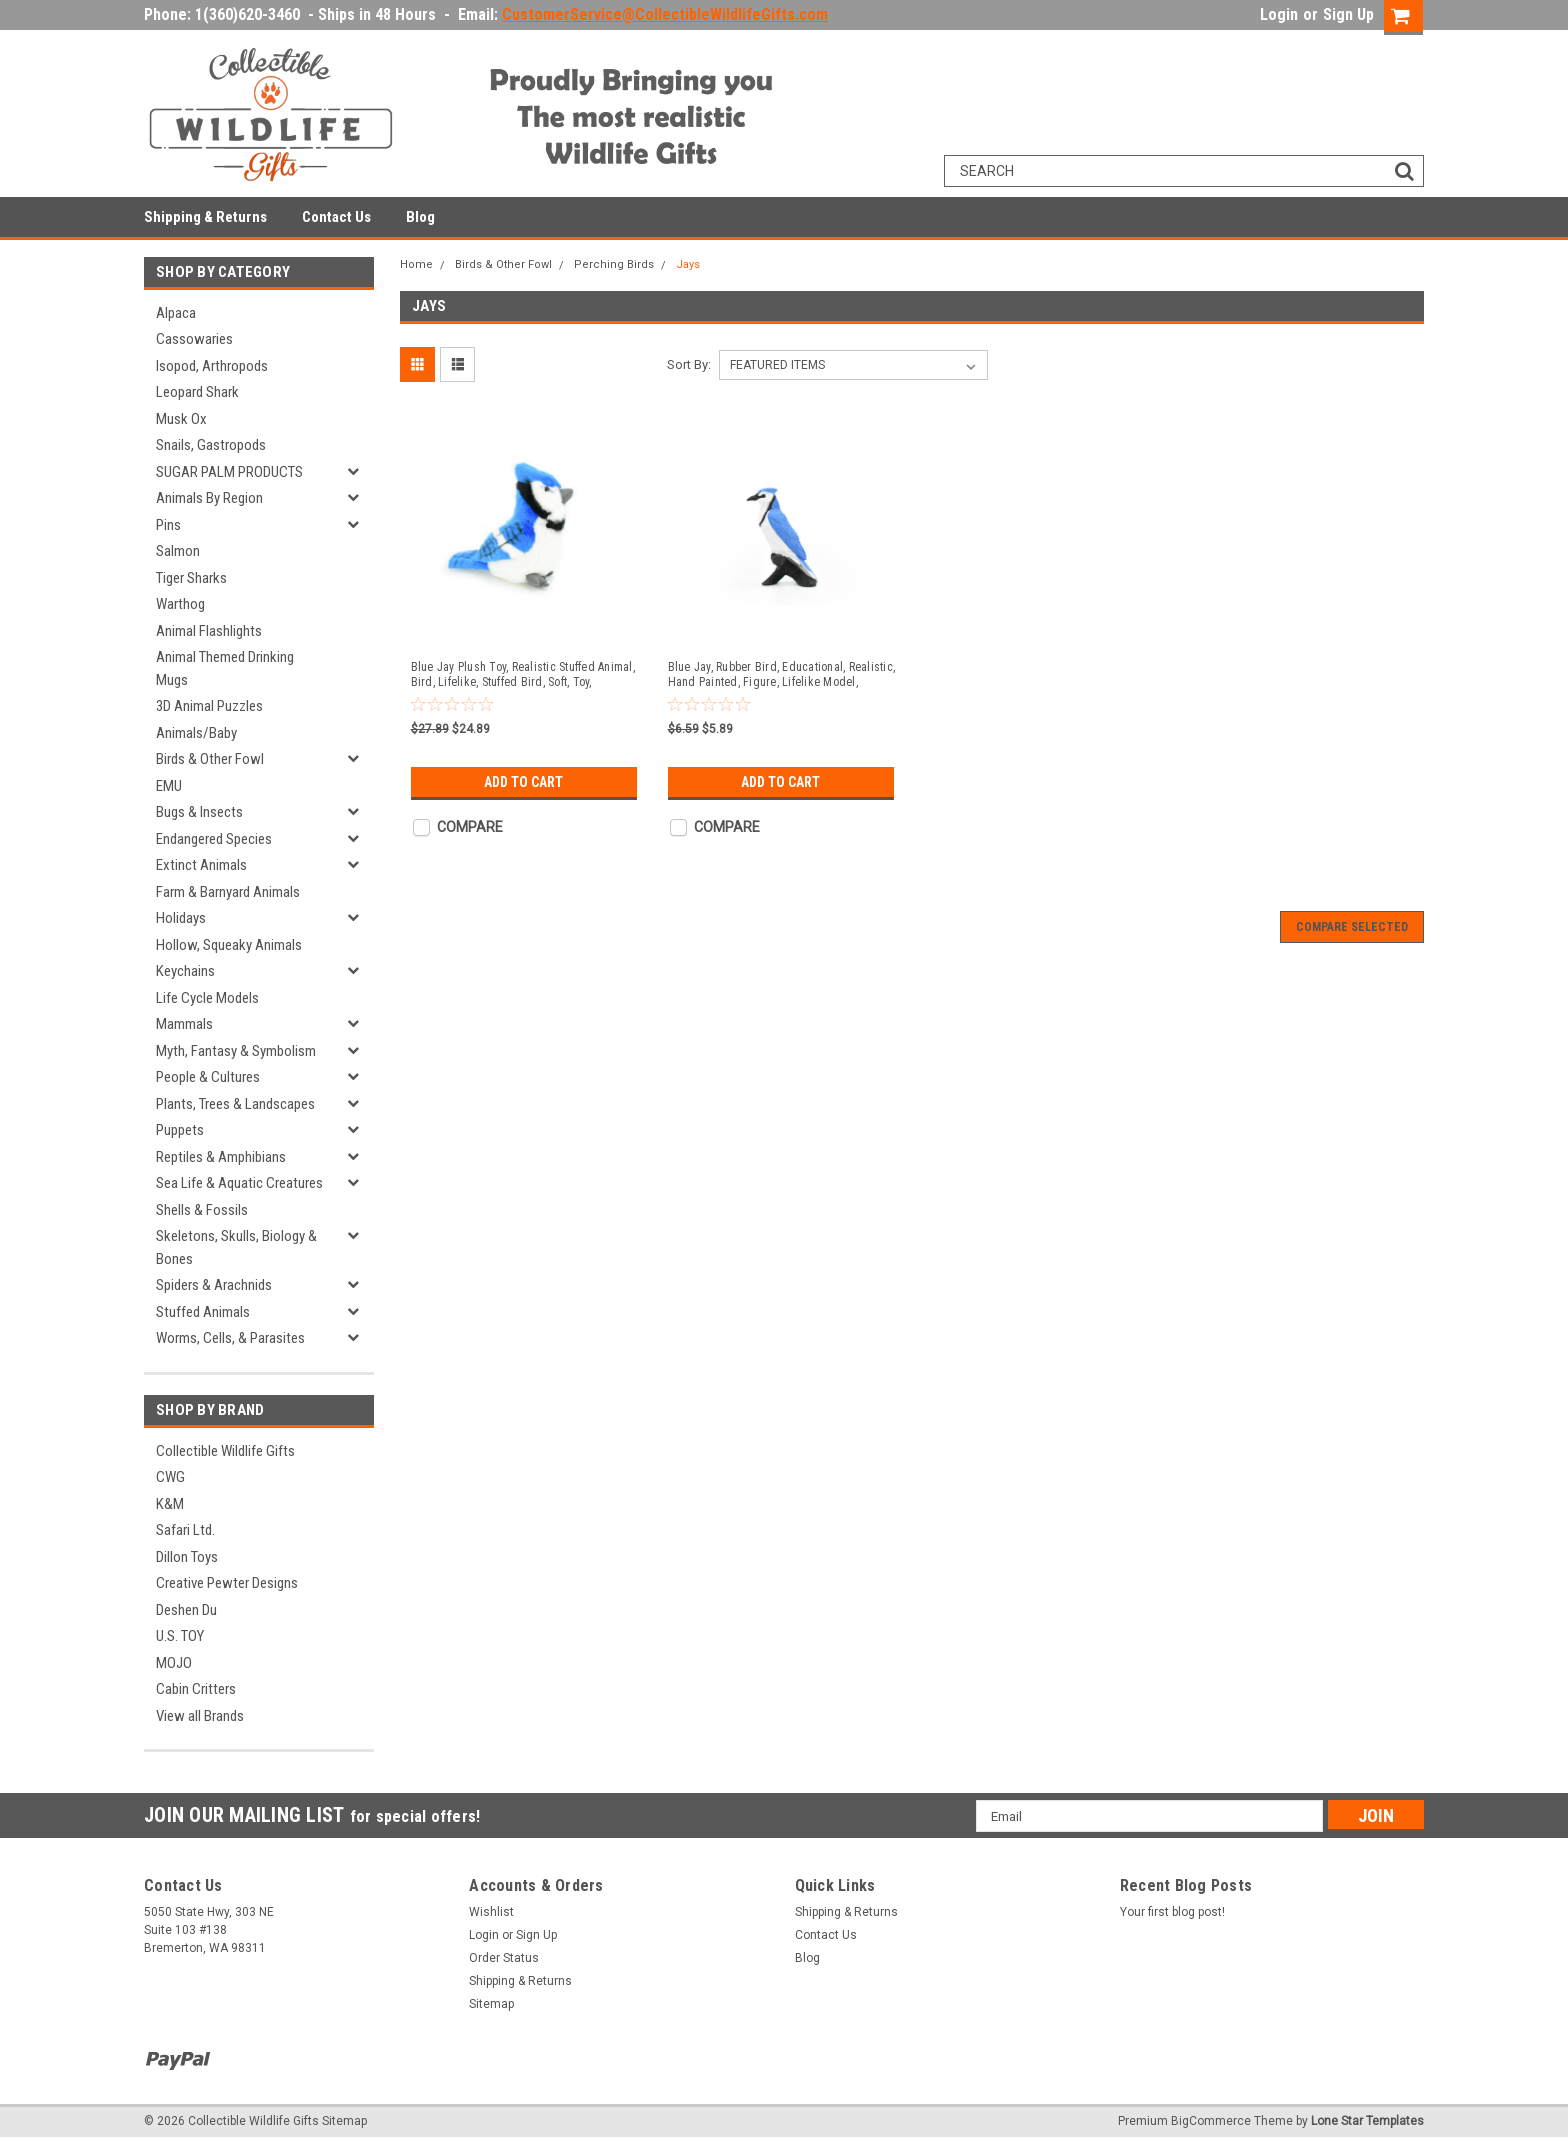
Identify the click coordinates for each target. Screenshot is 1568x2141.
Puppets (180, 1130)
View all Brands (200, 1716)
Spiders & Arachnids (214, 1285)
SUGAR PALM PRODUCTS (229, 472)
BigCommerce (1211, 2121)
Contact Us (336, 217)
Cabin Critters (196, 1689)
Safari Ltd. (185, 1530)
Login (1279, 14)
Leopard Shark (197, 392)
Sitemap (491, 2004)
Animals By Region (209, 498)
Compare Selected (1352, 927)
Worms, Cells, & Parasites (230, 1338)
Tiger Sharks (191, 578)
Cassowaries (194, 339)
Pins (168, 525)
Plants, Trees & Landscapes (235, 1104)
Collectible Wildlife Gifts (225, 1451)
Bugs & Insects (199, 812)
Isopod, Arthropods (212, 366)
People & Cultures (208, 1077)
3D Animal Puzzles (209, 706)
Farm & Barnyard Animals (228, 892)
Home (416, 264)
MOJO (174, 1663)
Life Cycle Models (207, 998)
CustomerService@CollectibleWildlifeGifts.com (665, 14)
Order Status (504, 1958)
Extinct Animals (201, 865)
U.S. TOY (180, 1636)
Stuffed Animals (203, 1312)
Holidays (181, 918)
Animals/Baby (196, 733)
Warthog (180, 604)
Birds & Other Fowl (210, 759)
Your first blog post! (1172, 1912)
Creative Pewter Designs (227, 1583)
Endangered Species (214, 839)
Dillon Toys (187, 1557)
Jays (688, 264)
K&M (170, 1504)
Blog (420, 217)
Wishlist (491, 1912)
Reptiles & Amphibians (221, 1157)
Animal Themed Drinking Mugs (225, 668)
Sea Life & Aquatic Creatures (239, 1183)
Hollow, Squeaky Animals (229, 945)
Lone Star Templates (1367, 2121)
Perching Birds (614, 264)
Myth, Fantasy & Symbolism (236, 1051)
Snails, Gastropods (211, 445)
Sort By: (689, 364)
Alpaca (176, 313)
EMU (169, 786)
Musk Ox (181, 419)
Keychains (185, 971)
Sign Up (1348, 14)
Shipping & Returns (205, 217)
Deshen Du (186, 1610)
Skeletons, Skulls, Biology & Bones (236, 1247)
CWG (170, 1477)
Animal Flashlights (209, 631)
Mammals (184, 1024)
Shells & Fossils (202, 1210)
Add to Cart (523, 782)
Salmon (178, 551)
